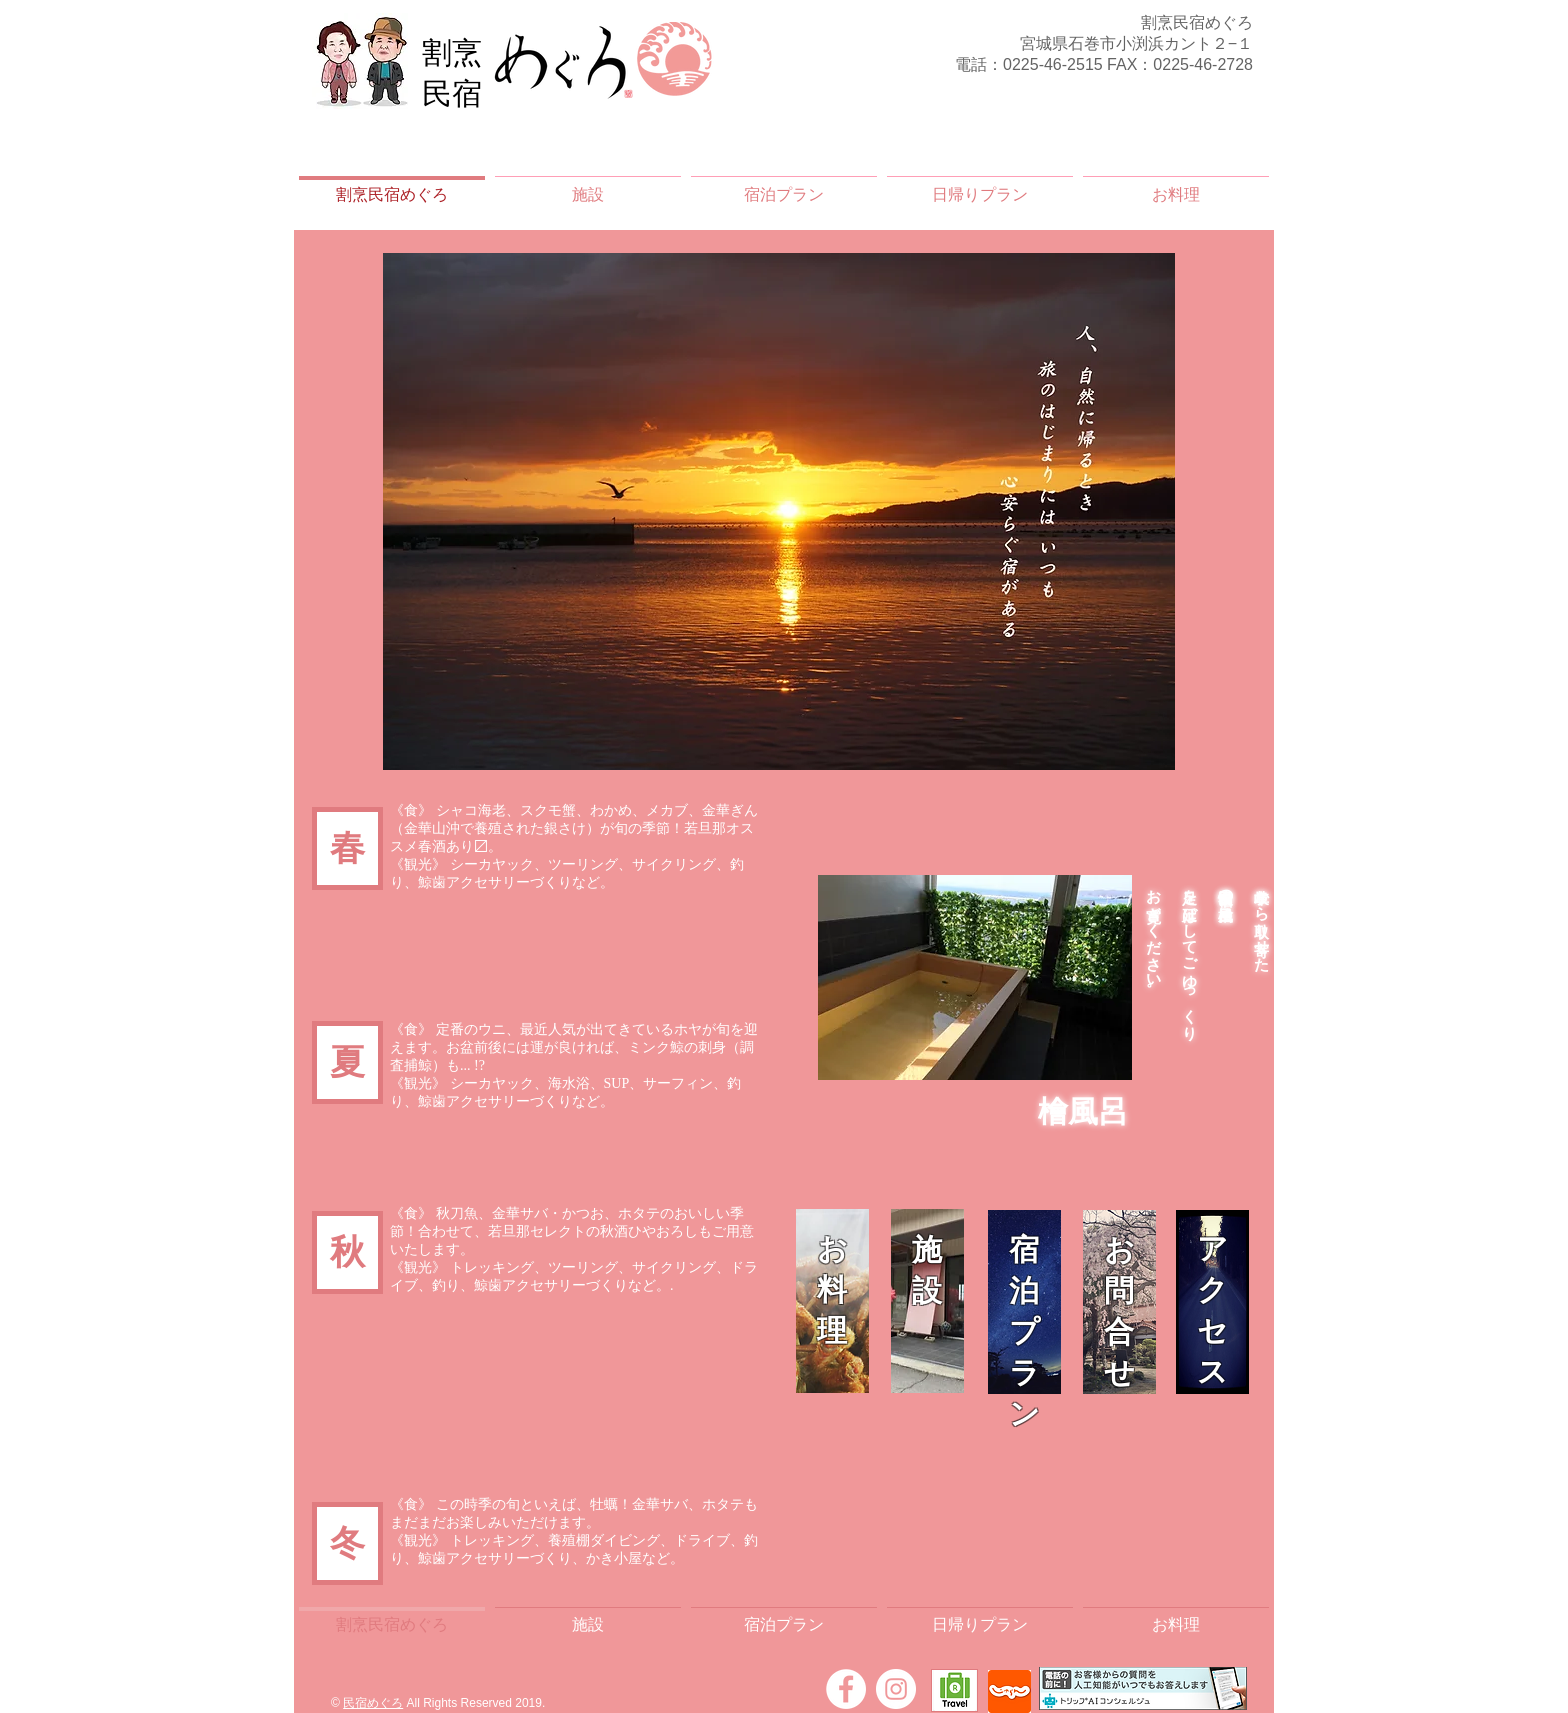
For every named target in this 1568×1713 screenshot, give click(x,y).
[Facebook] (846, 1689)
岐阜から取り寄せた (1262, 921)
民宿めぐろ (373, 1703)
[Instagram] (896, 1689)
